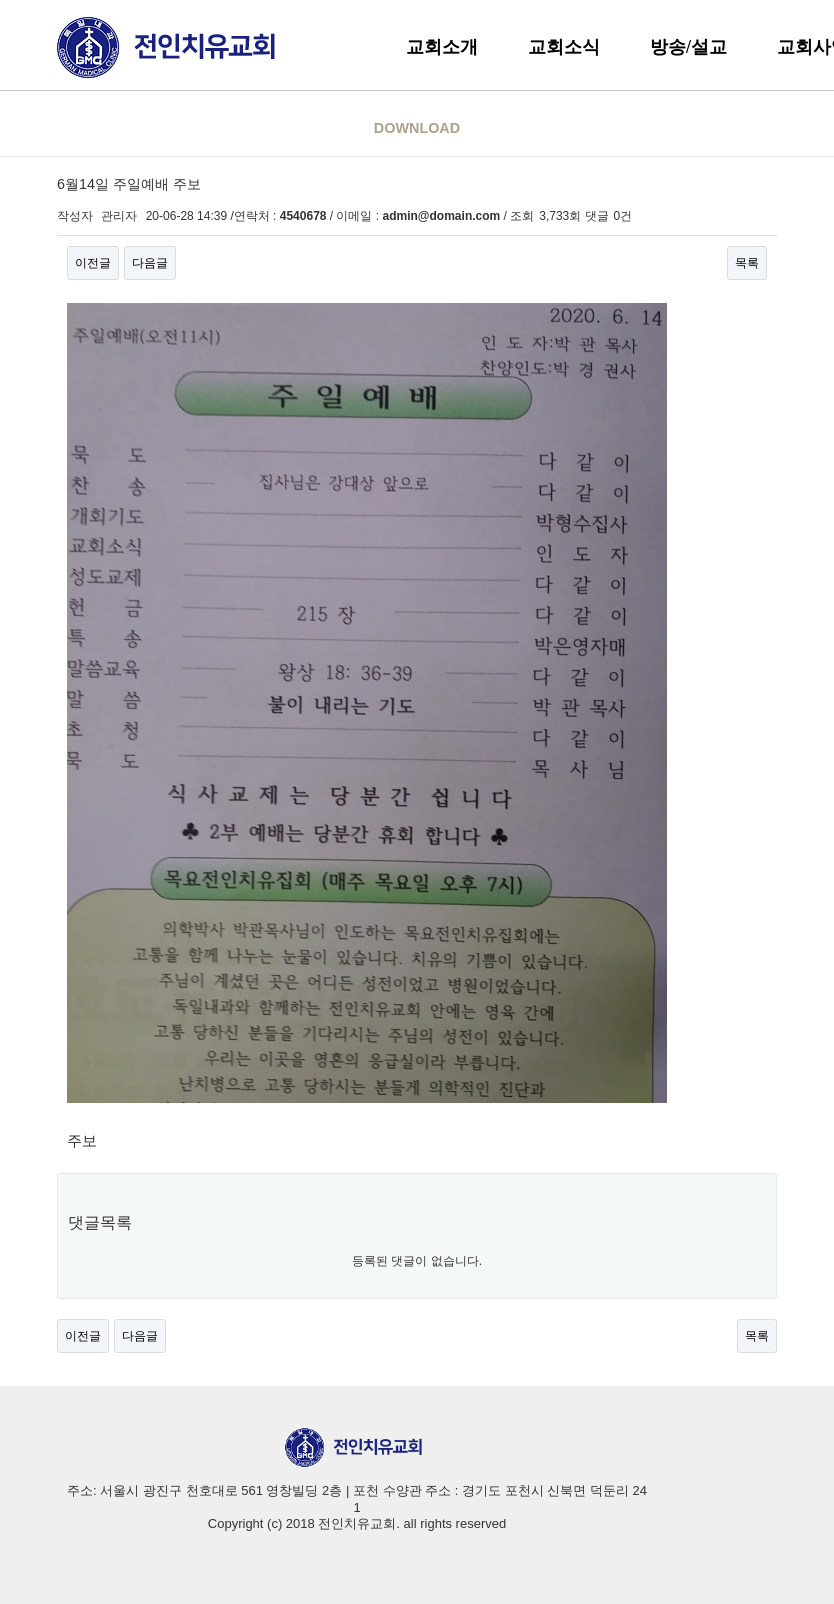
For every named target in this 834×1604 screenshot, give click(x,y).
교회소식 (564, 47)
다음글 (150, 263)
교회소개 (442, 47)
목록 (747, 263)
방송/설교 (688, 47)
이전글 (93, 263)
